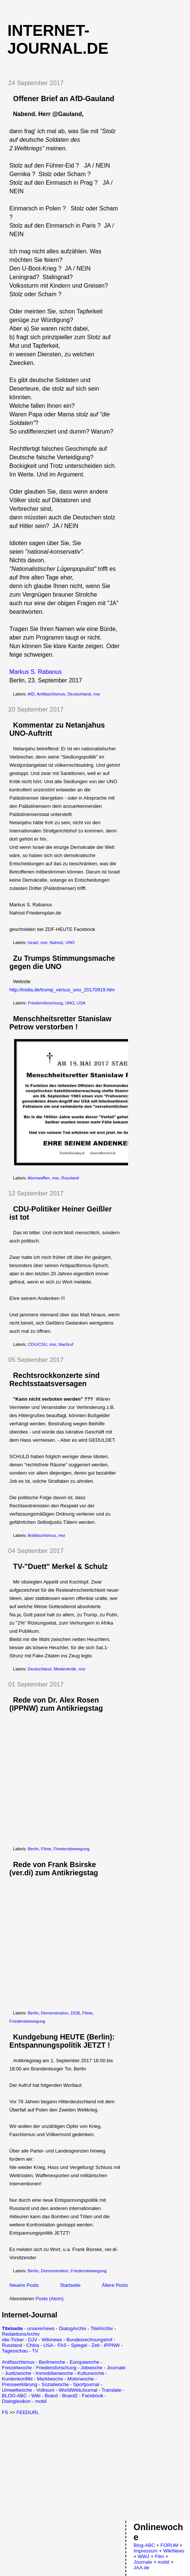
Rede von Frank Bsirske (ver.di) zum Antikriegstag (53, 1868)
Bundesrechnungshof (89, 2339)
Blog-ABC (144, 2545)
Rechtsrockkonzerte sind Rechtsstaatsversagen (54, 1379)
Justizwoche (18, 2373)
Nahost (56, 942)
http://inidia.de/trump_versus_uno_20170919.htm (62, 989)
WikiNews (173, 2551)
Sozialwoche (55, 2384)
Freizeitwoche (17, 2367)
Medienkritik (65, 1669)
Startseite (70, 2285)
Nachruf (66, 1344)
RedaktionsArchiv (21, 2334)
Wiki (36, 2395)
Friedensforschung (45, 1003)
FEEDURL (27, 2412)
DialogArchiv (72, 2328)
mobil (41, 2401)
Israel (33, 942)
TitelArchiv (101, 2328)
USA (81, 1003)
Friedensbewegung (72, 1849)
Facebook (92, 2395)
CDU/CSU (37, 1344)
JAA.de (141, 2567)
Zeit (95, 2345)
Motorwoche (81, 2379)
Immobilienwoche (54, 2373)
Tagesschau (15, 2351)
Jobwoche (92, 2367)
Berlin (33, 1849)
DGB (75, 2013)
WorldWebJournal (78, 2390)
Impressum (146, 2551)
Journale (116, 2367)
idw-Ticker (13, 2339)
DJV (32, 2339)
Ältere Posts (115, 2285)
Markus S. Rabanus (35, 672)
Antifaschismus (51, 694)
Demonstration (54, 2013)
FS (5, 2412)
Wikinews (51, 2339)
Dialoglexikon (16, 2401)
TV (35, 2351)
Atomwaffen (39, 1178)
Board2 (70, 2395)
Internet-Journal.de (57, 39)
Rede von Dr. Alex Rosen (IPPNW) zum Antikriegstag (56, 1704)
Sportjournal (86, 2384)
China (33, 2345)
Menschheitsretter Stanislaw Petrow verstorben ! (60, 1023)
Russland (70, 1178)
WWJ (143, 2556)
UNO (70, 942)
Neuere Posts (24, 2285)
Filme (46, 1849)
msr (96, 694)
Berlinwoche (52, 2362)
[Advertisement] (64, 2467)
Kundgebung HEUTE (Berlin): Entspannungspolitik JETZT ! (62, 2041)
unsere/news (41, 2328)
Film (159, 2556)
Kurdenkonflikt (17, 2379)
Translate (112, 2390)
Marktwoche (50, 2379)
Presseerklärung (19, 2384)
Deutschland (79, 694)
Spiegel (79, 2345)
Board (51, 2395)
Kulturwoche (90, 2373)
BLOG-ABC (14, 2395)
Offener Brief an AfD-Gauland (63, 98)
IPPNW (112, 2345)
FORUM (169, 2545)
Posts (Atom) (49, 2298)
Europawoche (84, 2362)
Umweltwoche (17, 2390)
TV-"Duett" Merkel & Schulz (60, 1566)
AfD (31, 694)
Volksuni (45, 2390)
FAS (62, 2345)
